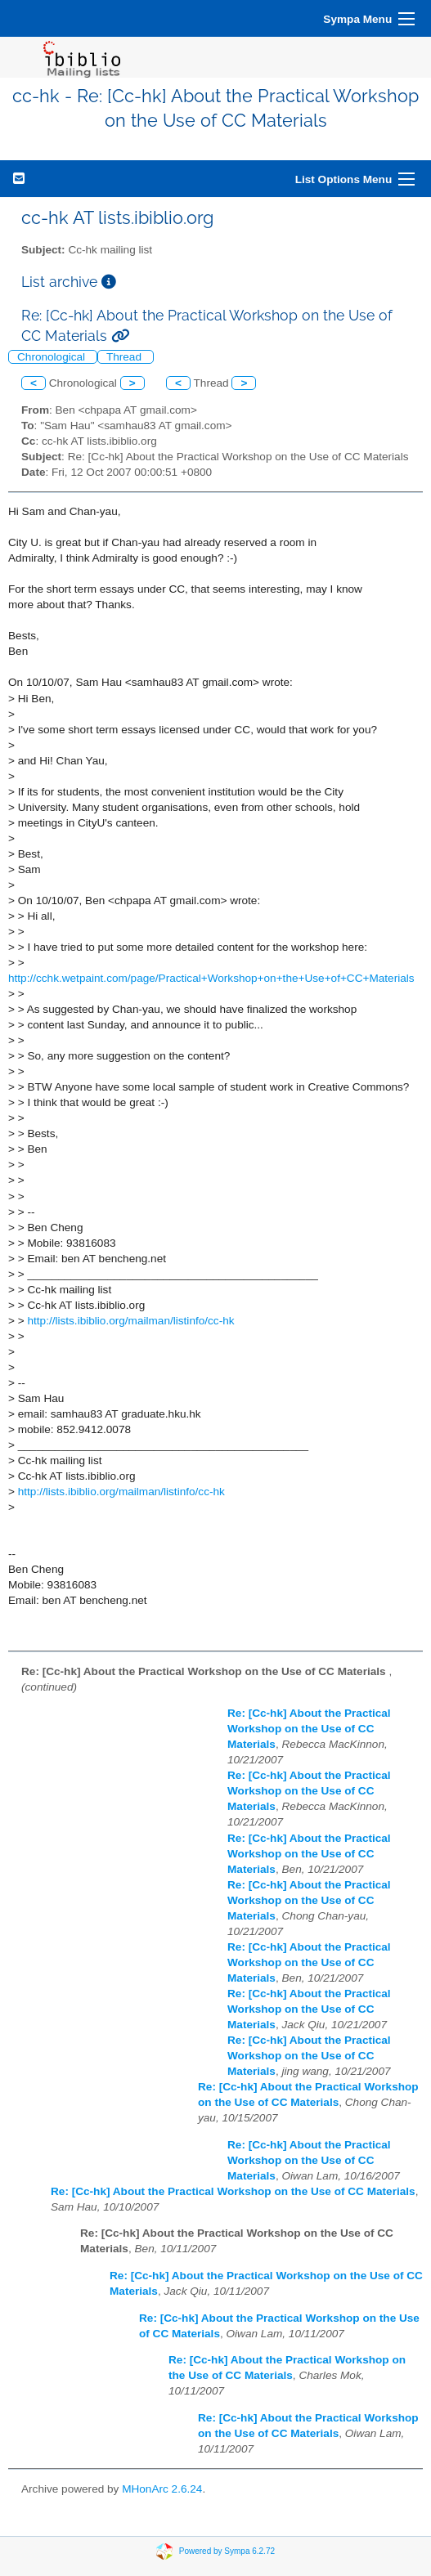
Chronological (52, 357)
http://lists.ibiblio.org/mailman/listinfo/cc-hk (130, 1321)
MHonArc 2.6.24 (162, 2489)
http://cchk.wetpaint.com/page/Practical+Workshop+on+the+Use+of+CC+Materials (211, 978)
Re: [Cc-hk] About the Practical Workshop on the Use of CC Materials (309, 1728)
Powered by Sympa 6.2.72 (227, 2550)
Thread (125, 357)
